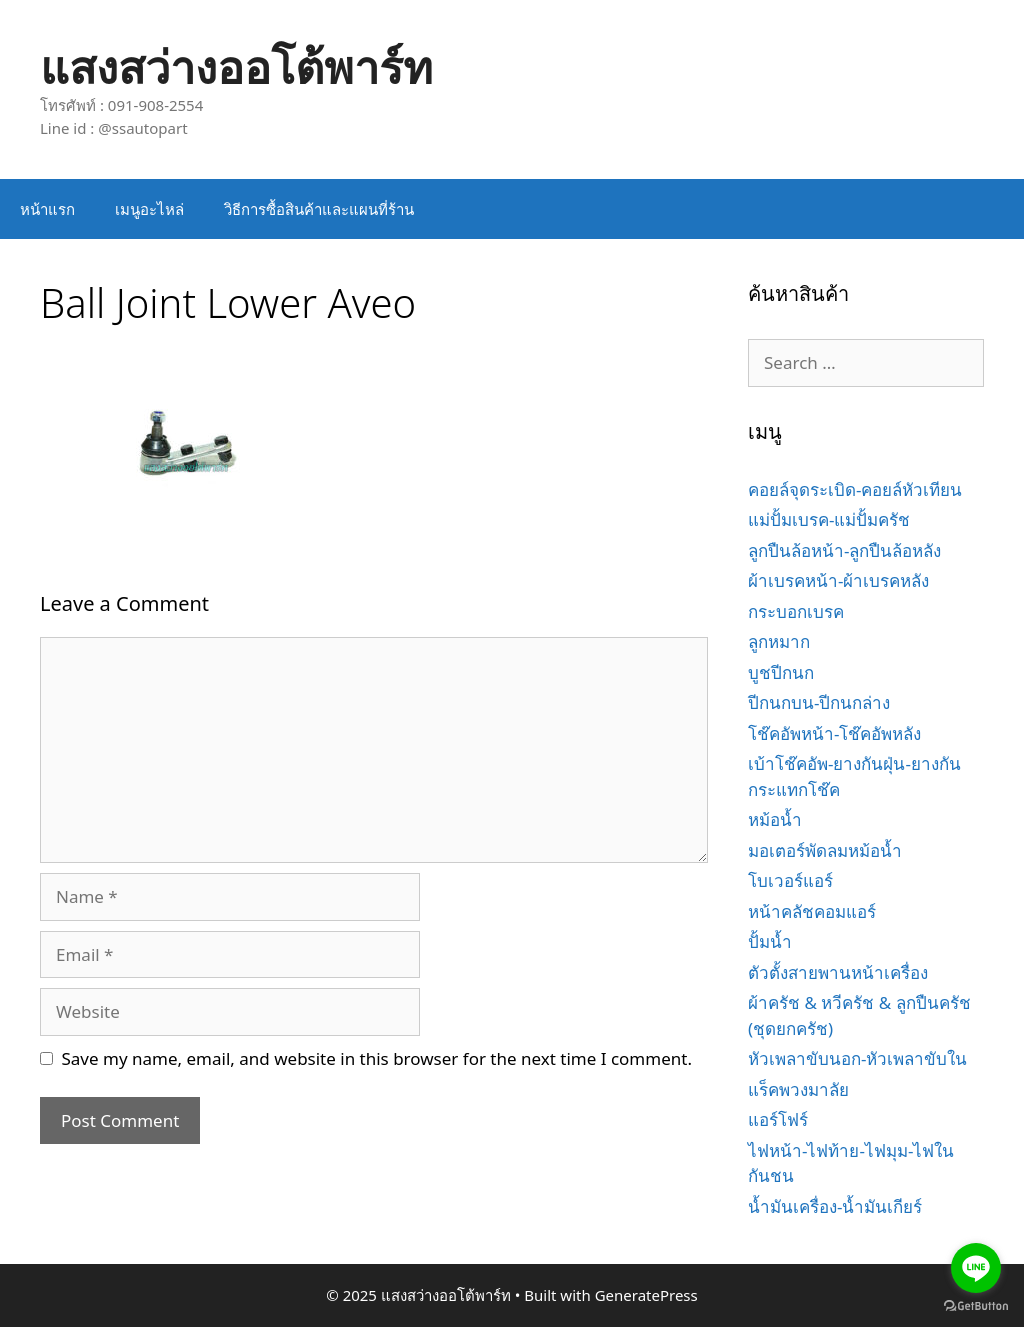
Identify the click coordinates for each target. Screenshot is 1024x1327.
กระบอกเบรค (796, 611)
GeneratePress (646, 1295)
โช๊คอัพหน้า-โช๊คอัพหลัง (834, 733)
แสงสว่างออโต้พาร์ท (236, 66)
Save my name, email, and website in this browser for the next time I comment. (377, 1058)
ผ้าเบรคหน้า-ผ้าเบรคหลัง (838, 580)
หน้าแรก (47, 209)
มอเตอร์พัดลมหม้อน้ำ (825, 850)
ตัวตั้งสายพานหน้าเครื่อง (838, 972)
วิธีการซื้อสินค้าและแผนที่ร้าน (319, 209)
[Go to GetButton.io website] (976, 1306)
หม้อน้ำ (775, 819)
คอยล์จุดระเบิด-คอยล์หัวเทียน (855, 489)
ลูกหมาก (779, 641)
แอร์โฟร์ (778, 1119)
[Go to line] (976, 1268)
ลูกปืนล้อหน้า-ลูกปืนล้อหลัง (844, 550)
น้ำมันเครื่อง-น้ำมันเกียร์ (835, 1206)
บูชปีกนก (781, 672)
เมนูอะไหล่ (149, 209)
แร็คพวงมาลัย (798, 1089)
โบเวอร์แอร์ (790, 880)
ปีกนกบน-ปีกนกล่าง (819, 702)
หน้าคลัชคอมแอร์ (812, 911)
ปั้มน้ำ (770, 941)
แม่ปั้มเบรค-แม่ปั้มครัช (829, 519)
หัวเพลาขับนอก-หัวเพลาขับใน (857, 1058)
